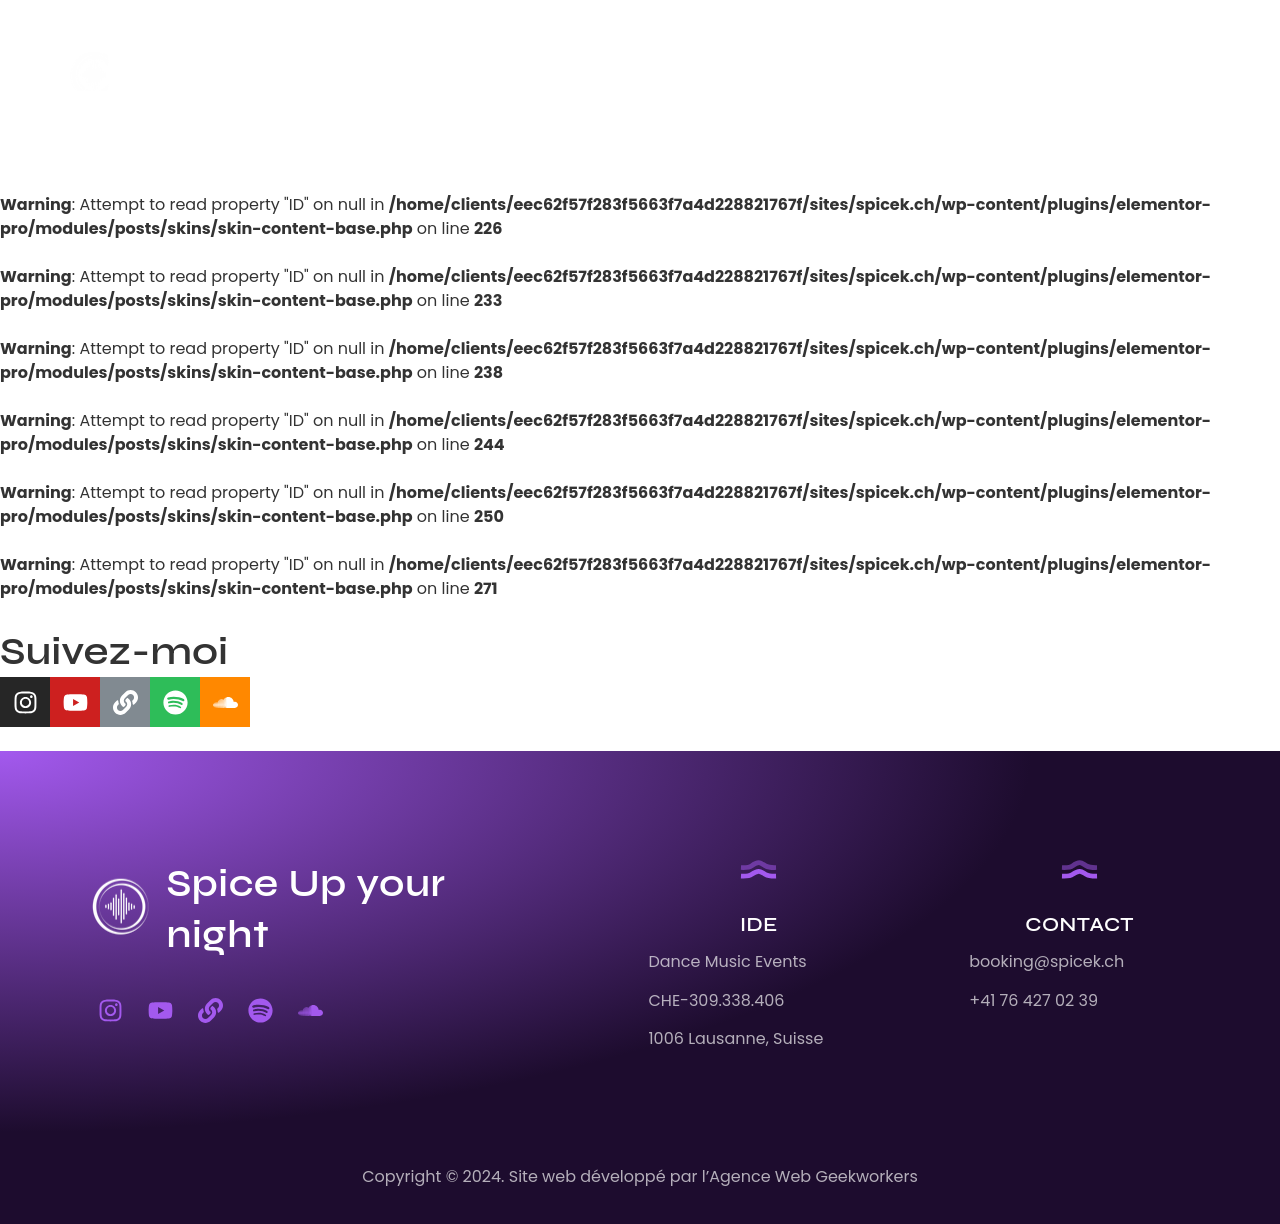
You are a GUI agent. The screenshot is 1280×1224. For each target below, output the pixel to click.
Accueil (330, 75)
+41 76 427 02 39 (1033, 1000)
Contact (719, 75)
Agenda (436, 75)
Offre (617, 75)
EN (805, 75)
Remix (531, 75)
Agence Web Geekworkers (813, 1176)
